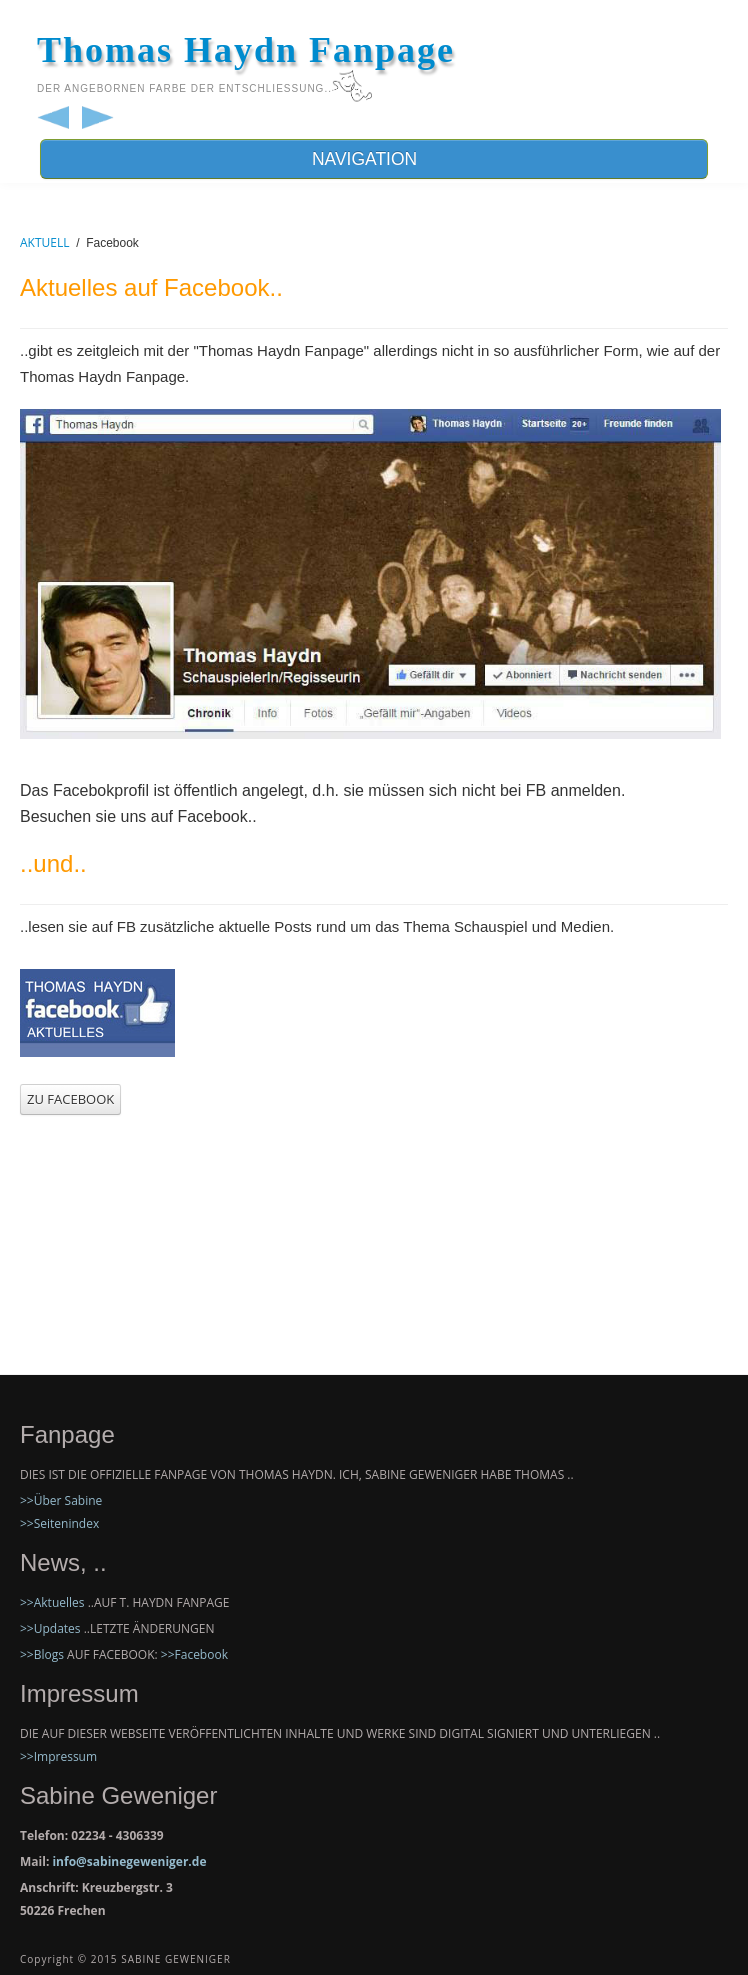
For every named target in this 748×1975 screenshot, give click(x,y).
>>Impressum (58, 1756)
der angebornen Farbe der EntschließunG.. (184, 88)
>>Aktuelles (52, 1602)
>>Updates (50, 1628)
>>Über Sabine (61, 1500)
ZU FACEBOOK (70, 1099)
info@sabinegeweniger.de (129, 1861)
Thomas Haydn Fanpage (246, 50)
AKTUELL (45, 242)
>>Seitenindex (59, 1523)
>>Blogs (42, 1654)
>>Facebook (194, 1654)
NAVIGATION (374, 159)
